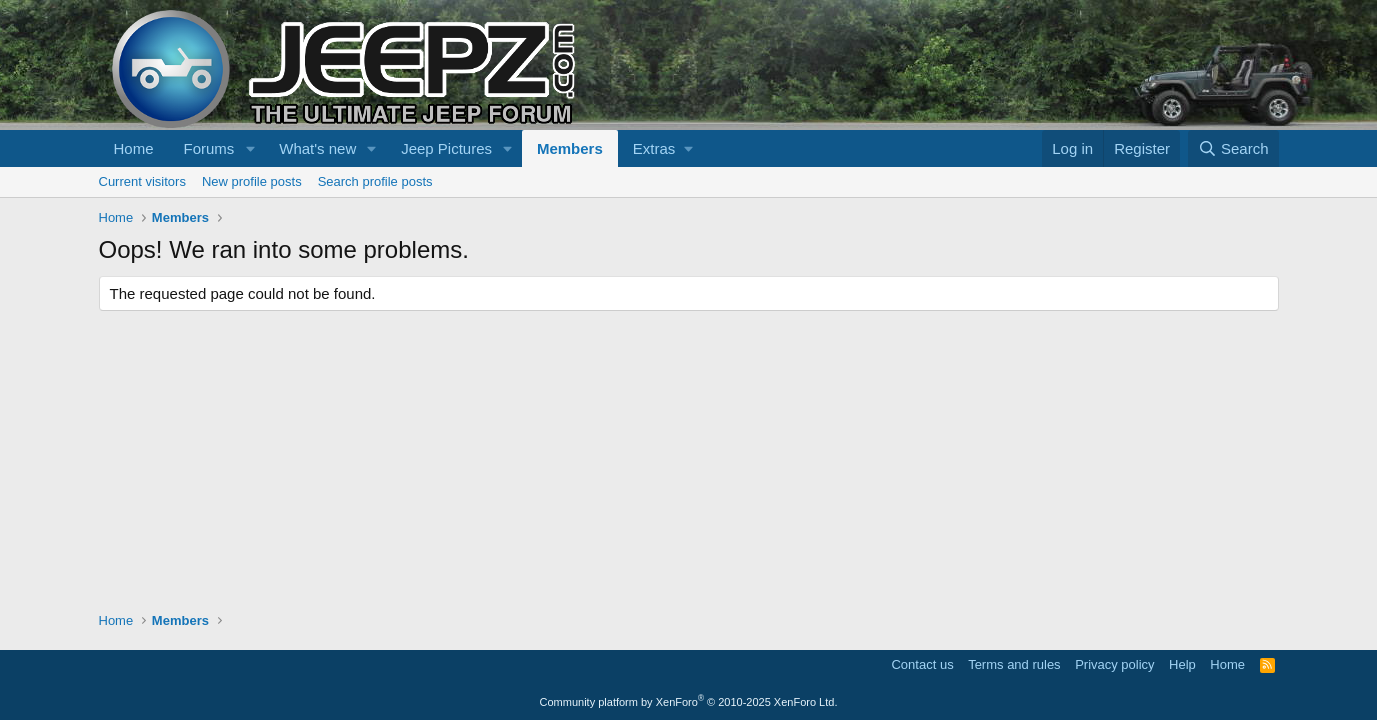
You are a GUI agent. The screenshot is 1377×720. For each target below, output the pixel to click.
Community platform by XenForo (689, 702)
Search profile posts (375, 181)
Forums (209, 148)
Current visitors (142, 181)
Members (570, 148)
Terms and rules (1014, 664)
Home (134, 148)
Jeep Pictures (446, 148)
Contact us (922, 664)
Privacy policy (1114, 664)
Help (1182, 664)
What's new (317, 148)
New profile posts (252, 181)
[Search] (1233, 148)
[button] (250, 148)
